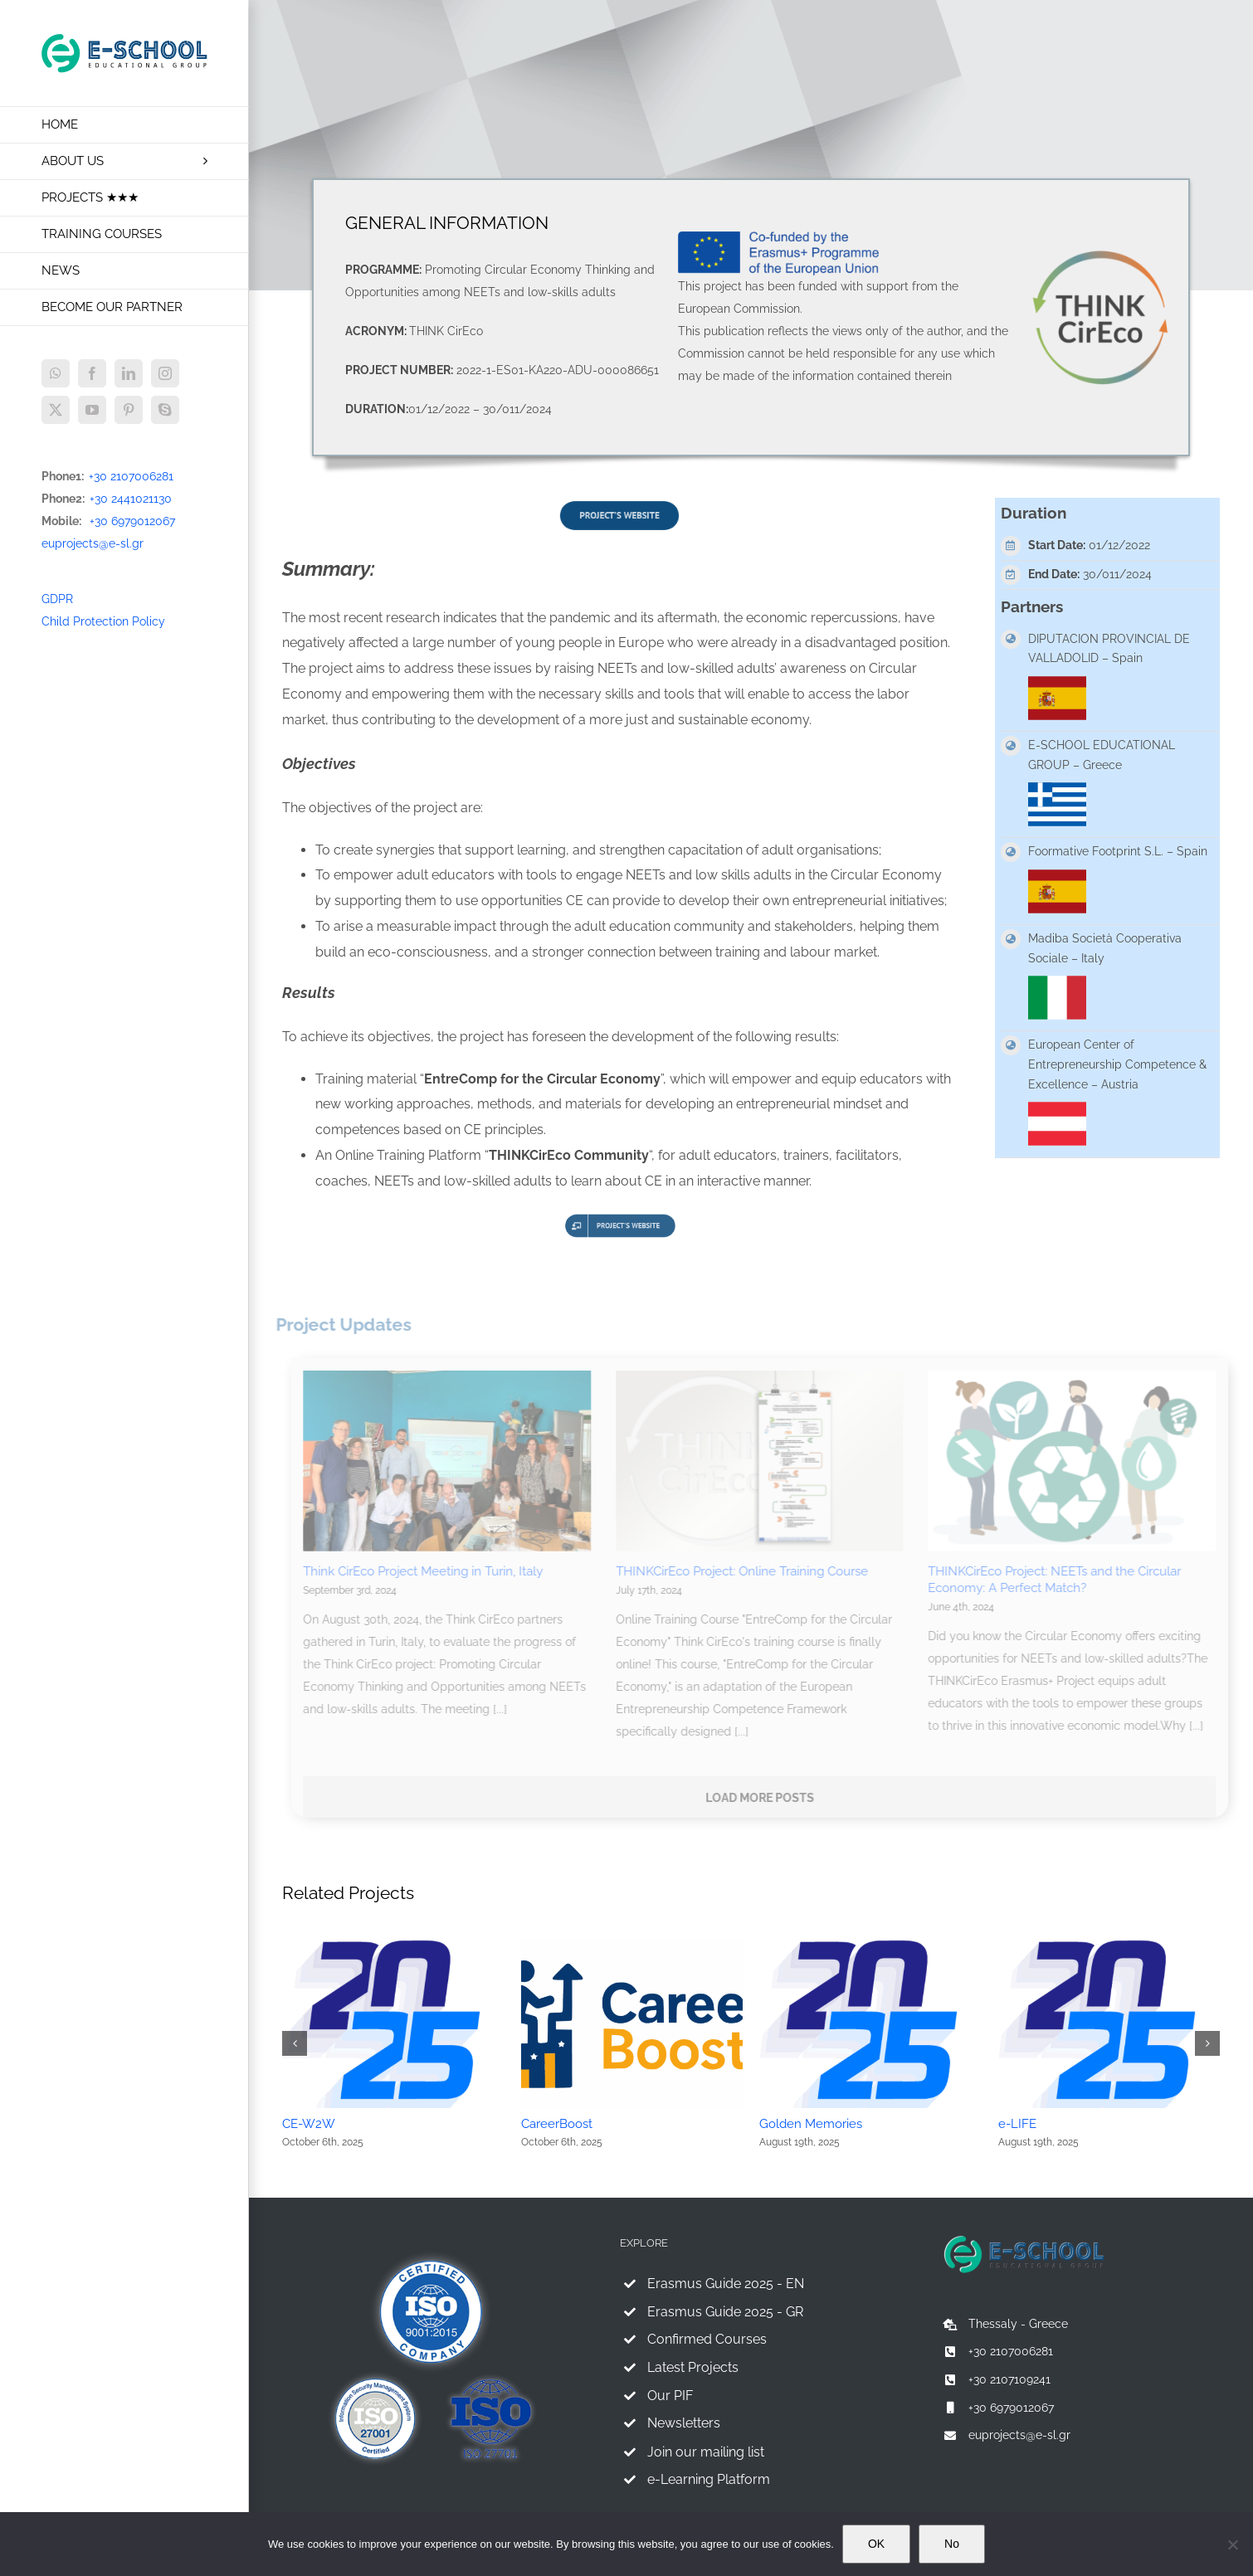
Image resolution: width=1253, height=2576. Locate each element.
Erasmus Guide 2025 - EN (725, 2283)
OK (876, 2543)
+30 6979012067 (132, 521)
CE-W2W (308, 2123)
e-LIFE (1017, 2123)
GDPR (57, 599)
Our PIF (670, 2395)
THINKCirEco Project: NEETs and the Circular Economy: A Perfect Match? (1060, 1579)
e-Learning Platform (708, 2479)
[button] (294, 2043)
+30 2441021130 (131, 498)
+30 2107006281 (131, 476)
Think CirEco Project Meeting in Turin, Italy (429, 1571)
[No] (1232, 2544)
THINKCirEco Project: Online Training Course (748, 1571)
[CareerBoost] (632, 1944)
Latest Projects (693, 2367)
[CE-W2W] (393, 1944)
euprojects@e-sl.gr (92, 543)
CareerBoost (556, 2123)
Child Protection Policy (103, 621)
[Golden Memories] (870, 1944)
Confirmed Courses (707, 2339)
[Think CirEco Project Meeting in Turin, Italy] (453, 1461)
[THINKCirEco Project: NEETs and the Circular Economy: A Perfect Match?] (1078, 1461)
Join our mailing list (705, 2452)
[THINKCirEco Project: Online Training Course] (766, 1461)
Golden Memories (810, 2123)
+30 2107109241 (1009, 2379)
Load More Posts (766, 1797)
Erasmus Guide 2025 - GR (725, 2312)
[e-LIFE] (1109, 1944)
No (951, 2543)
